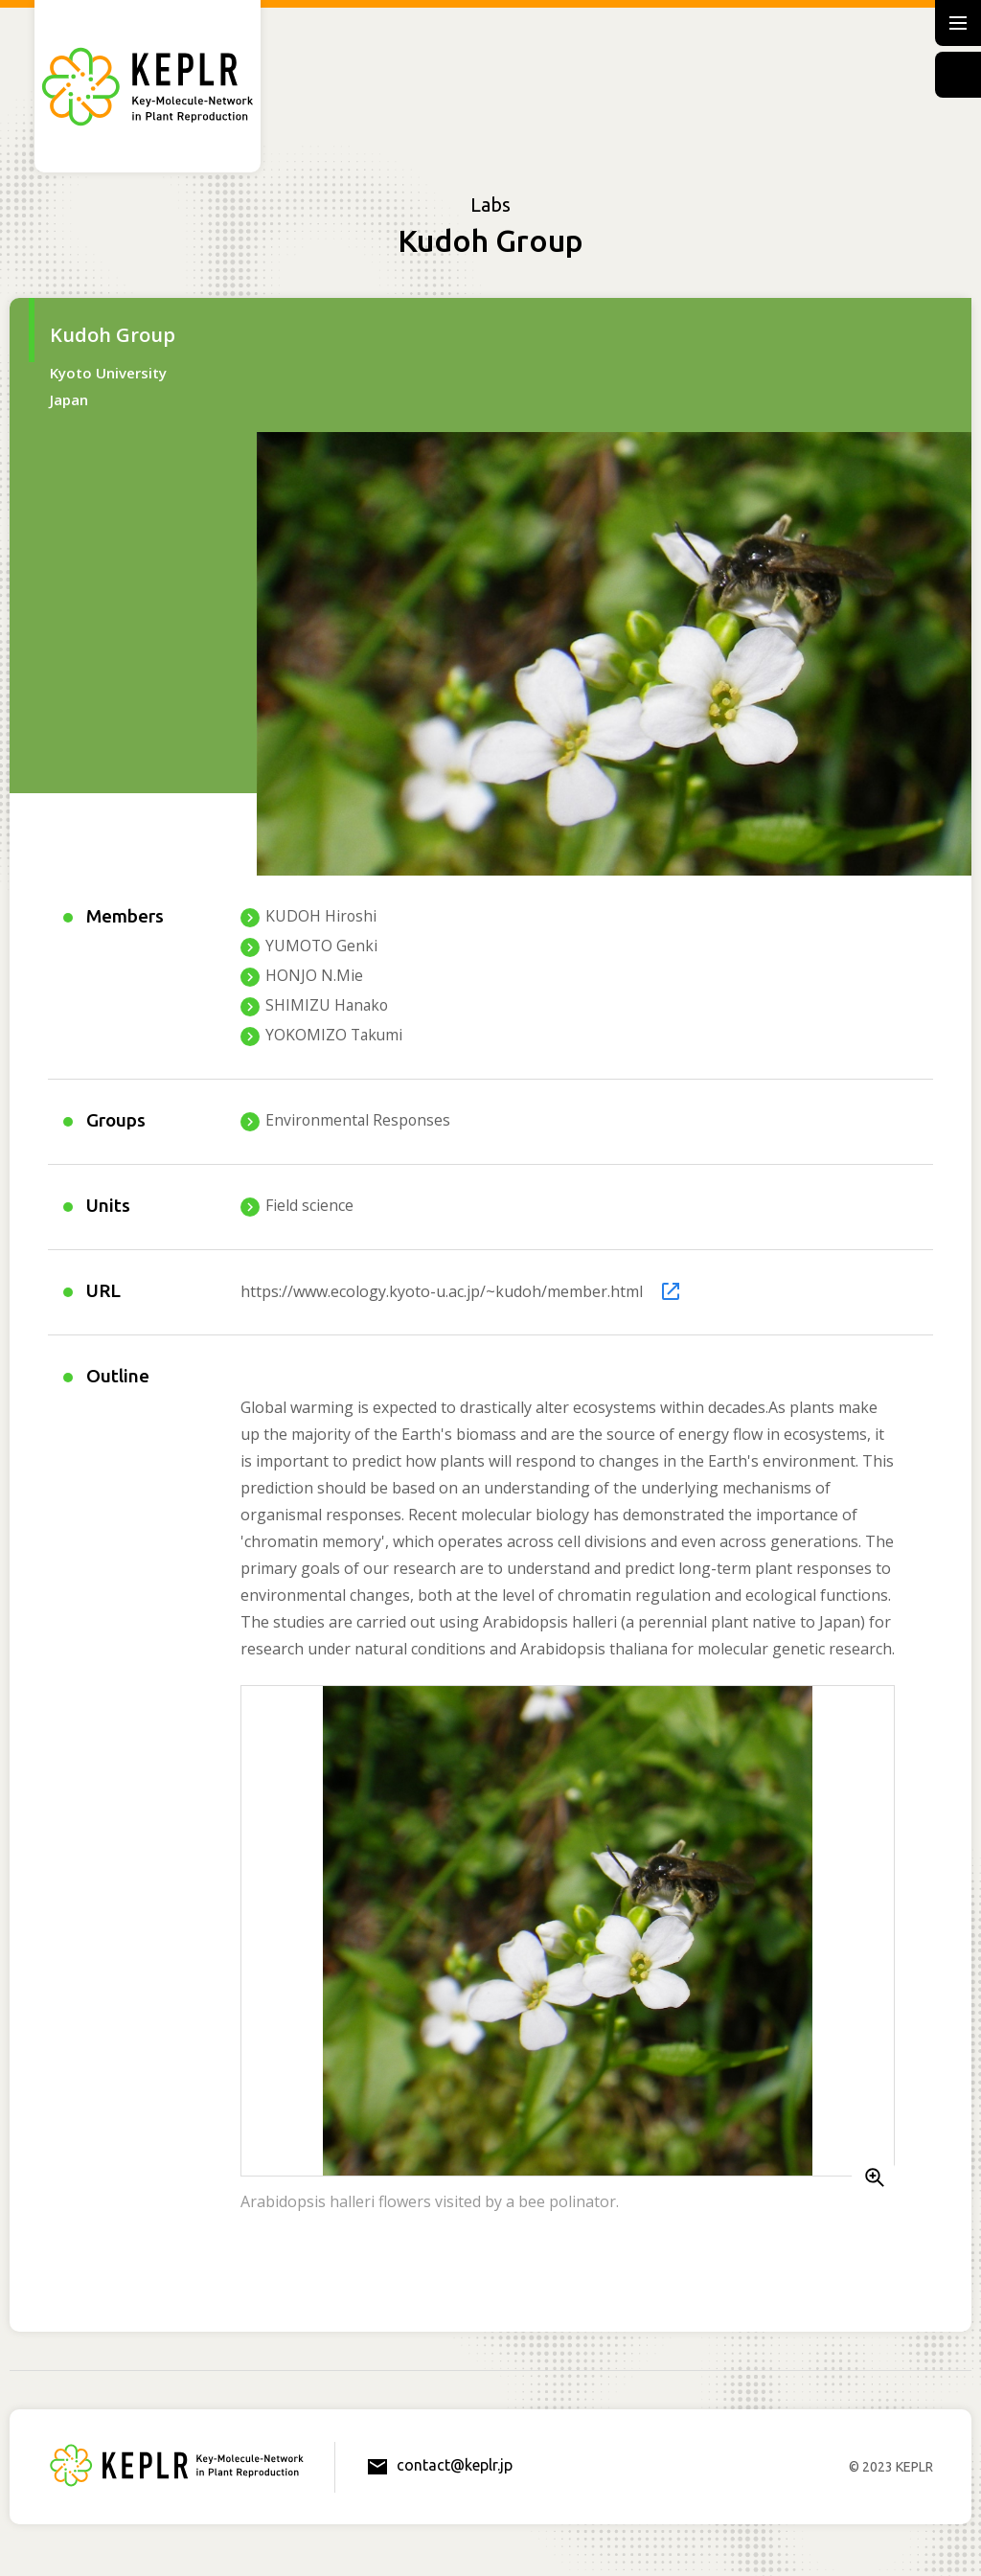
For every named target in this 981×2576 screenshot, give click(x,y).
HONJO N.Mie (314, 976)
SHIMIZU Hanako (328, 1006)
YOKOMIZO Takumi (335, 1036)
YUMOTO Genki (321, 946)
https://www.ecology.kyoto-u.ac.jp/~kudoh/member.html (441, 1293)
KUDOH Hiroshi (321, 916)
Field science (309, 1207)
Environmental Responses (359, 1121)
